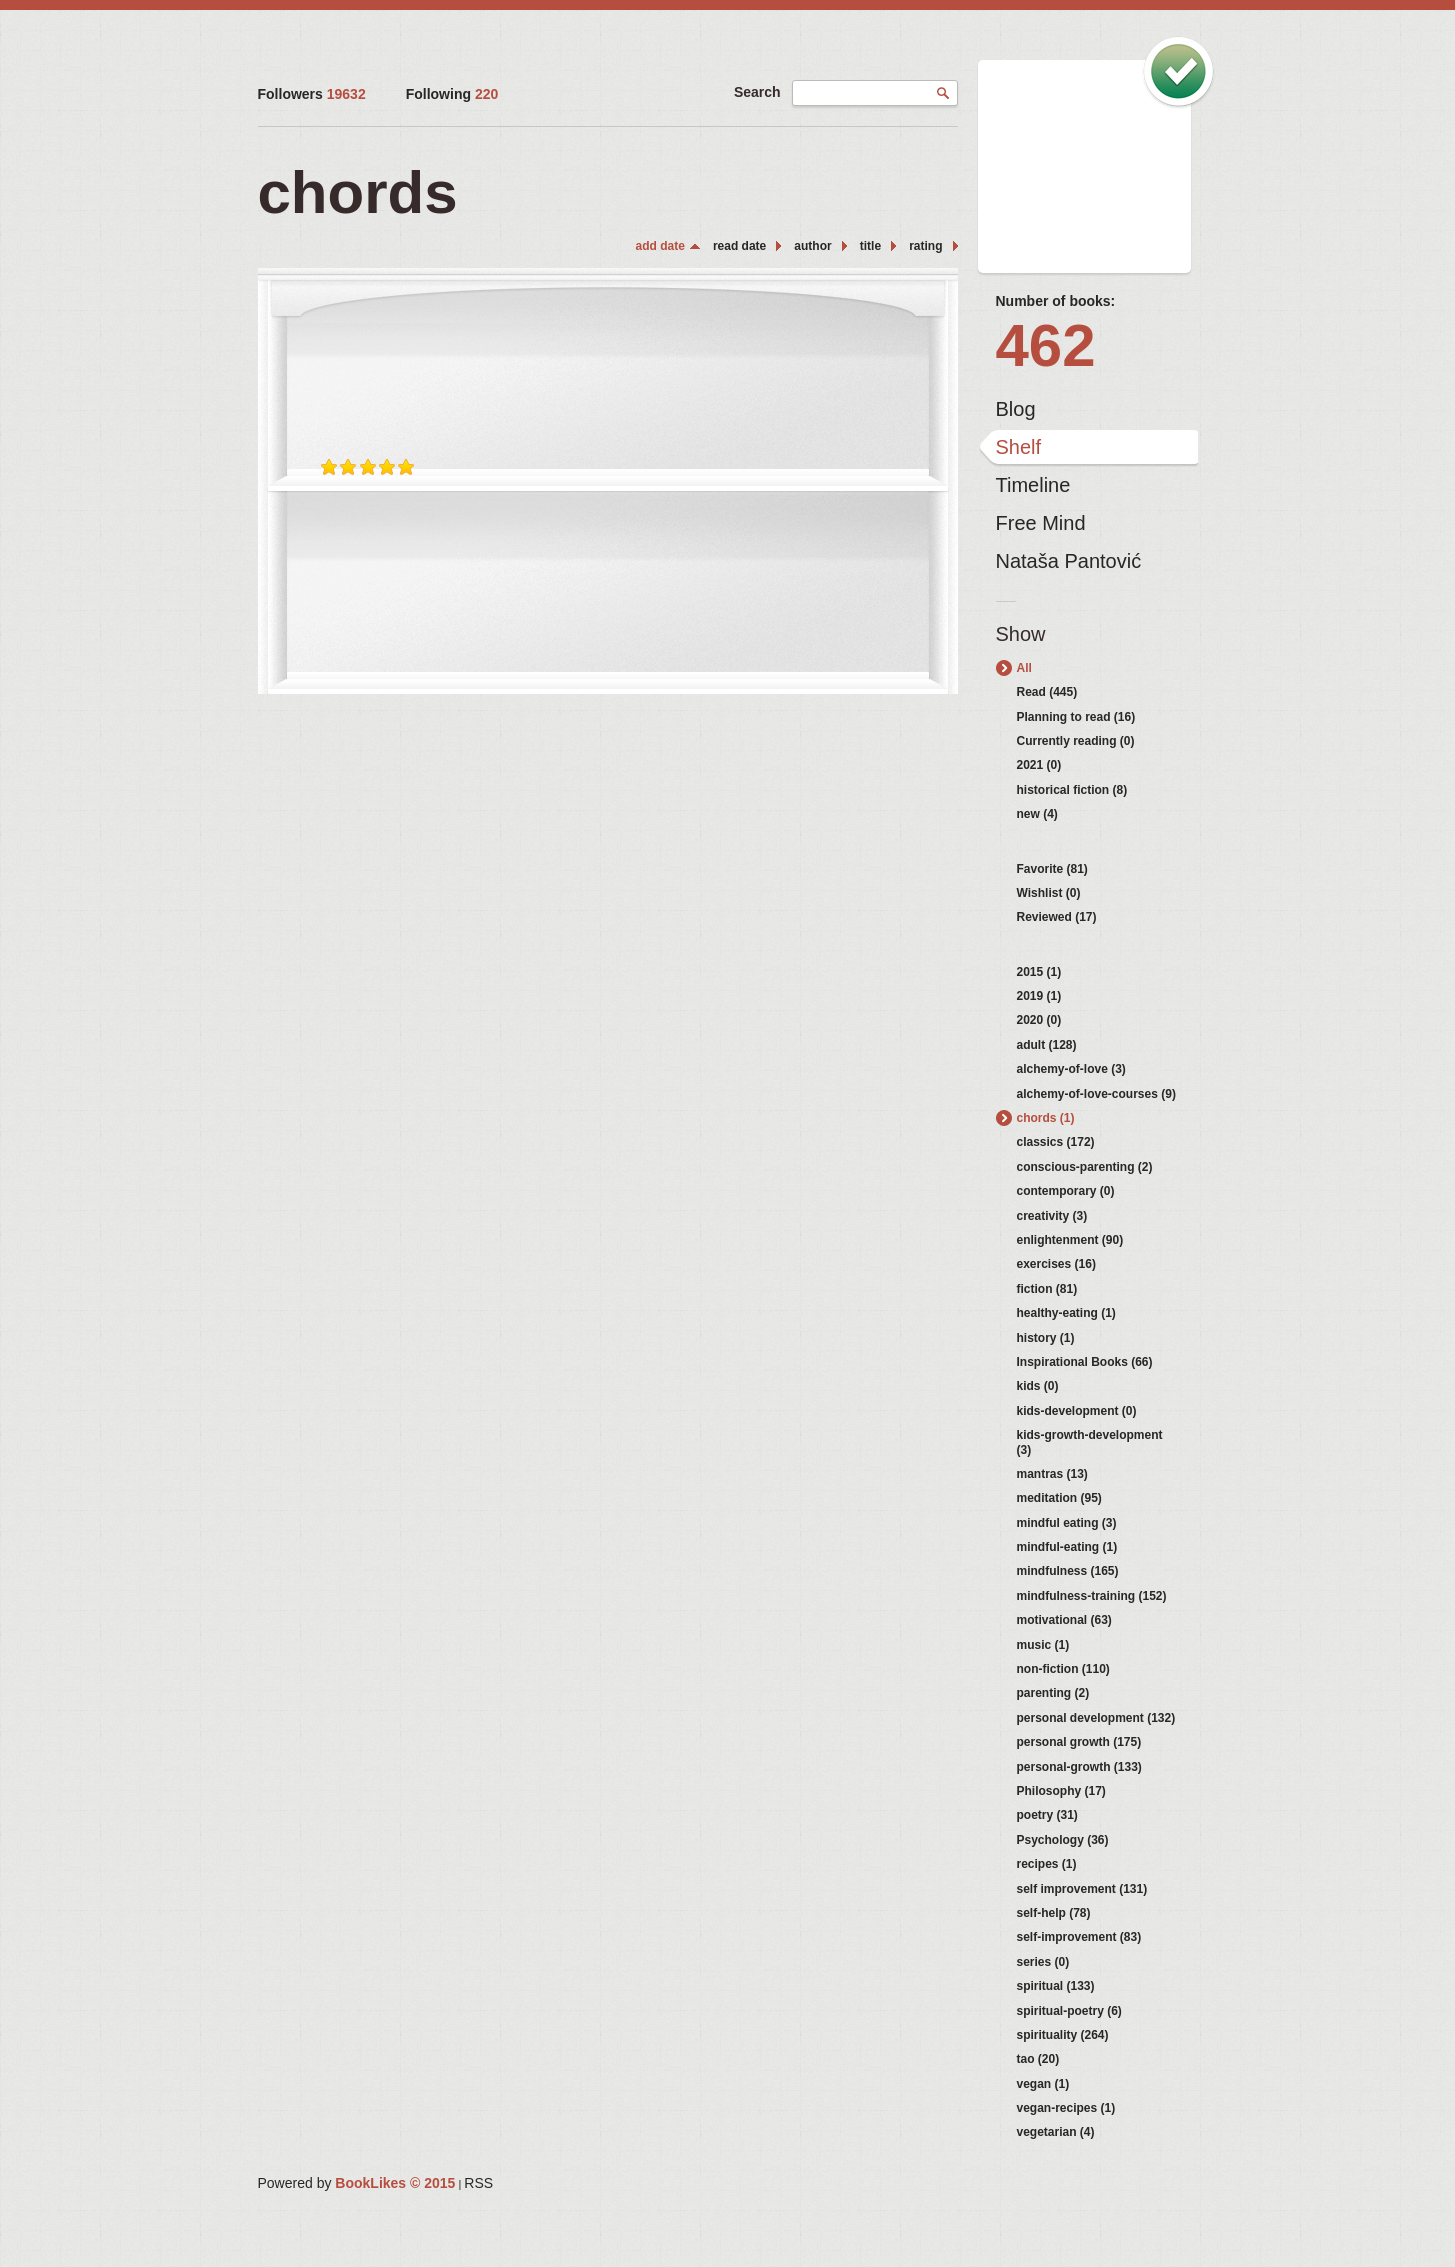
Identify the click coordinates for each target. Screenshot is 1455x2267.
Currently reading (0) (1076, 741)
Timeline (1033, 485)
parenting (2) (1053, 1693)
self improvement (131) (1082, 1889)
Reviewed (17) (1057, 917)
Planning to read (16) (1076, 717)
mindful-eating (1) (1067, 1547)
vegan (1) (1043, 2084)
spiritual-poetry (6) (1069, 2011)
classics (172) (1056, 1142)
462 (1046, 345)
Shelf (1019, 447)
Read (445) (1047, 692)
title (870, 246)
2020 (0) (1039, 1020)
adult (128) (1047, 1045)
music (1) (1043, 1645)
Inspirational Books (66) (1085, 1362)
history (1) (1046, 1338)
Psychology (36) (1063, 1840)
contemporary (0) (1066, 1191)
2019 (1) (1039, 996)
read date (739, 246)
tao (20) (1038, 2059)
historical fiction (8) (1072, 790)
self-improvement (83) (1079, 1937)
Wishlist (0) (1049, 893)
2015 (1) (1039, 972)
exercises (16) (1056, 1264)
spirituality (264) (1063, 2035)
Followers (312, 94)
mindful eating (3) (1067, 1523)
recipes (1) (1047, 1864)
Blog (1016, 409)
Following (452, 94)
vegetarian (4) (1056, 2132)
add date (660, 246)
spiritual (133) (1056, 1986)
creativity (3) (1052, 1216)
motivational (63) (1064, 1620)
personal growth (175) (1079, 1742)
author (812, 246)
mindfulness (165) (1068, 1571)
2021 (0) (1039, 765)
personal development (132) (1096, 1718)
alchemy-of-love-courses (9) (1096, 1094)
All (1024, 668)
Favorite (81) (1052, 869)
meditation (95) (1059, 1498)
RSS (478, 2183)
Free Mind (1041, 523)
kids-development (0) (1077, 1411)
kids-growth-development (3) (1090, 1442)
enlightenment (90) (1070, 1240)
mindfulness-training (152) (1092, 1596)
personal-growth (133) (1079, 1767)
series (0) (1043, 1962)
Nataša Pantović (1069, 561)
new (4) (1037, 814)
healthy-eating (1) (1066, 1313)
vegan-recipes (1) (1066, 2108)
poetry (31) (1047, 1815)
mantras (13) (1052, 1474)
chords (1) (1046, 1118)
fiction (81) (1047, 1289)
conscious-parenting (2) (1085, 1167)
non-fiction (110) (1063, 1669)
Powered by (357, 2183)
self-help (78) (1054, 1913)
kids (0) (1038, 1386)
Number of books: (1056, 301)
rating (925, 246)
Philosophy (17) (1061, 1791)
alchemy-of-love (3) (1071, 1069)
